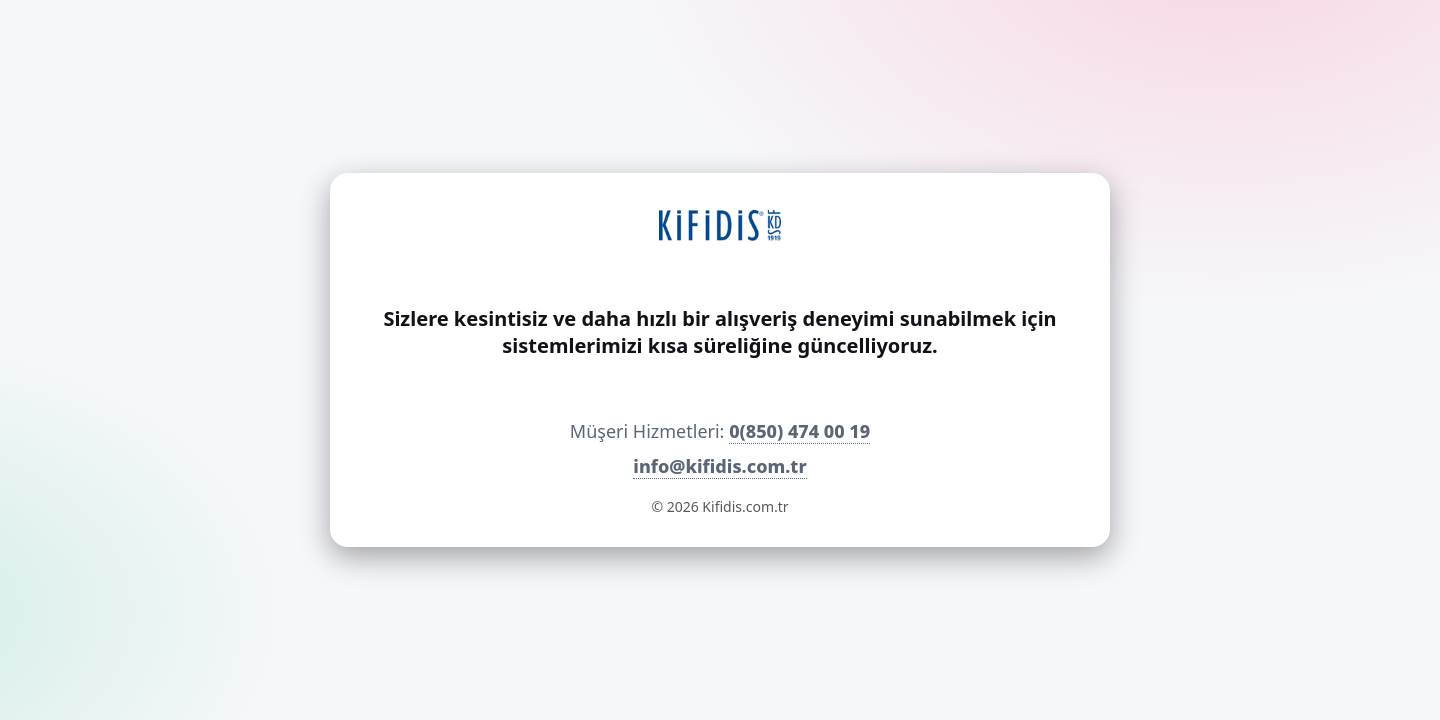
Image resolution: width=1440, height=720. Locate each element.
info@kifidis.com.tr (719, 466)
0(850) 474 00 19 (799, 431)
